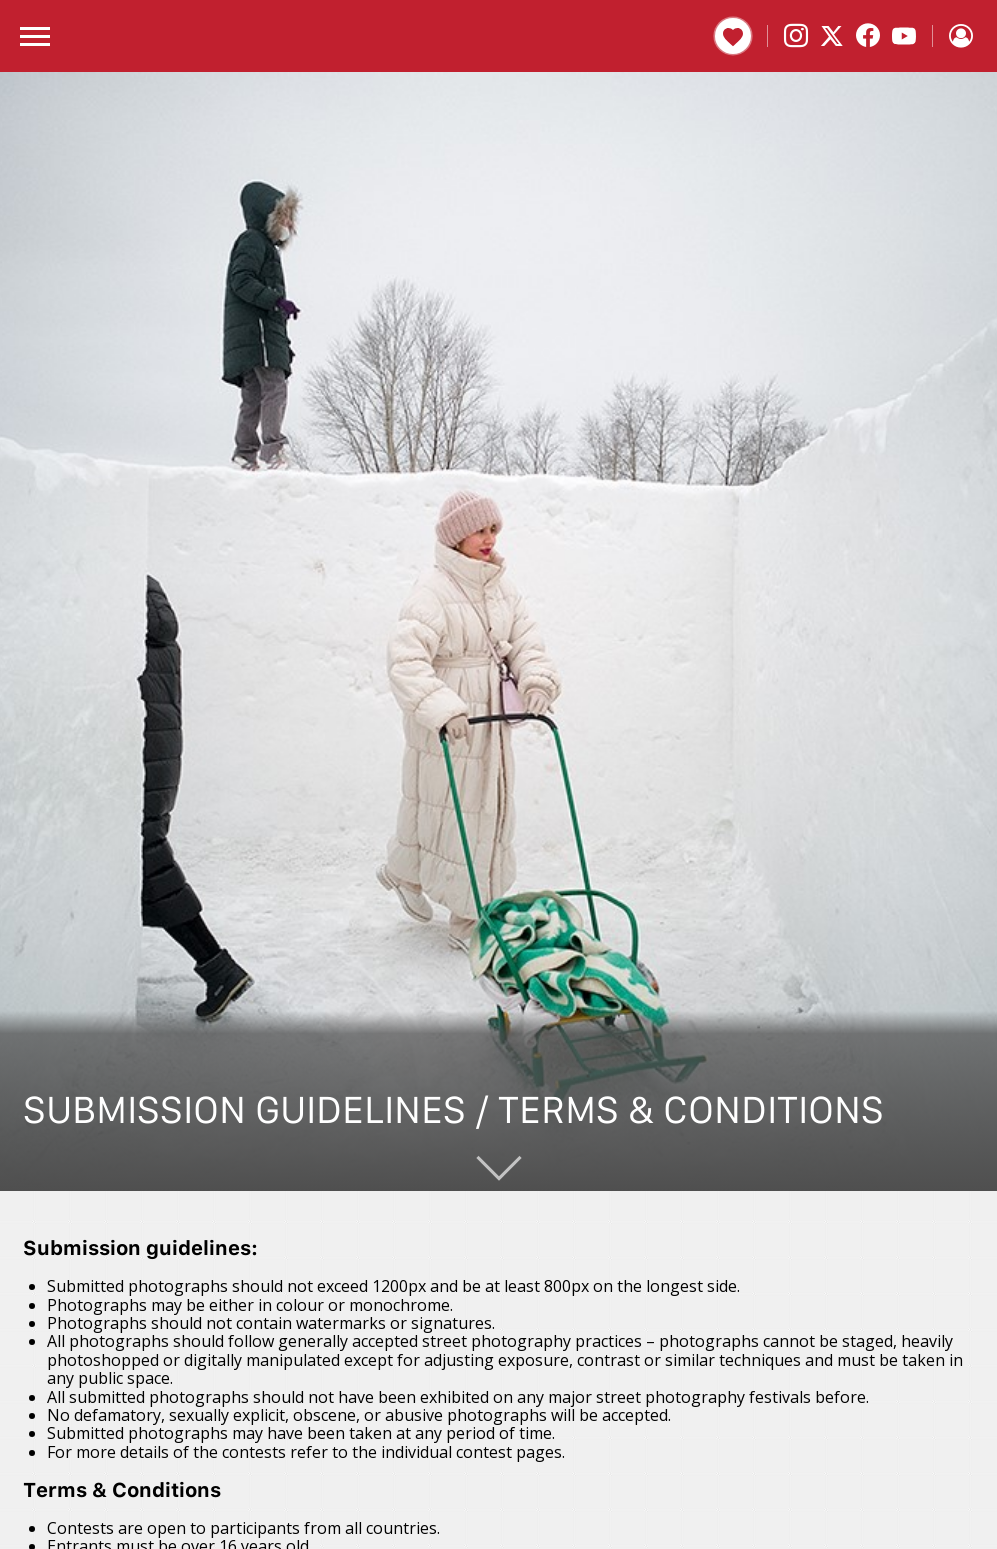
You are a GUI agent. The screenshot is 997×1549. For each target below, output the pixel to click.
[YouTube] (904, 36)
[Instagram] (796, 36)
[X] (832, 36)
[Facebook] (868, 36)
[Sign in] (961, 36)
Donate (733, 36)
